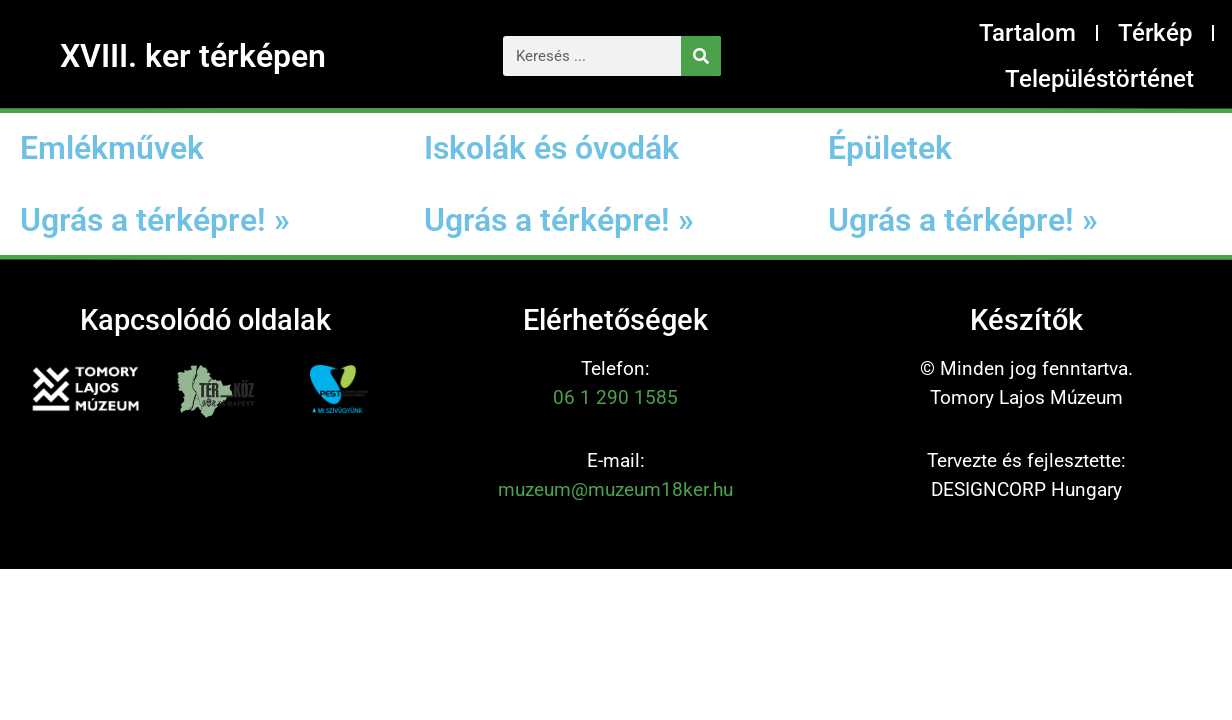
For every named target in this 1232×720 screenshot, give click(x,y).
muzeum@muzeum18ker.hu (615, 489)
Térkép (1155, 33)
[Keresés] (701, 56)
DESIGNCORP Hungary (1026, 489)
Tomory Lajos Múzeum (1026, 397)
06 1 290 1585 (615, 397)
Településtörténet (1099, 79)
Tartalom (1027, 33)
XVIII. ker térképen (193, 56)
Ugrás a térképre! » (155, 220)
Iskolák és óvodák (551, 148)
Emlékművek (112, 148)
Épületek (890, 148)
